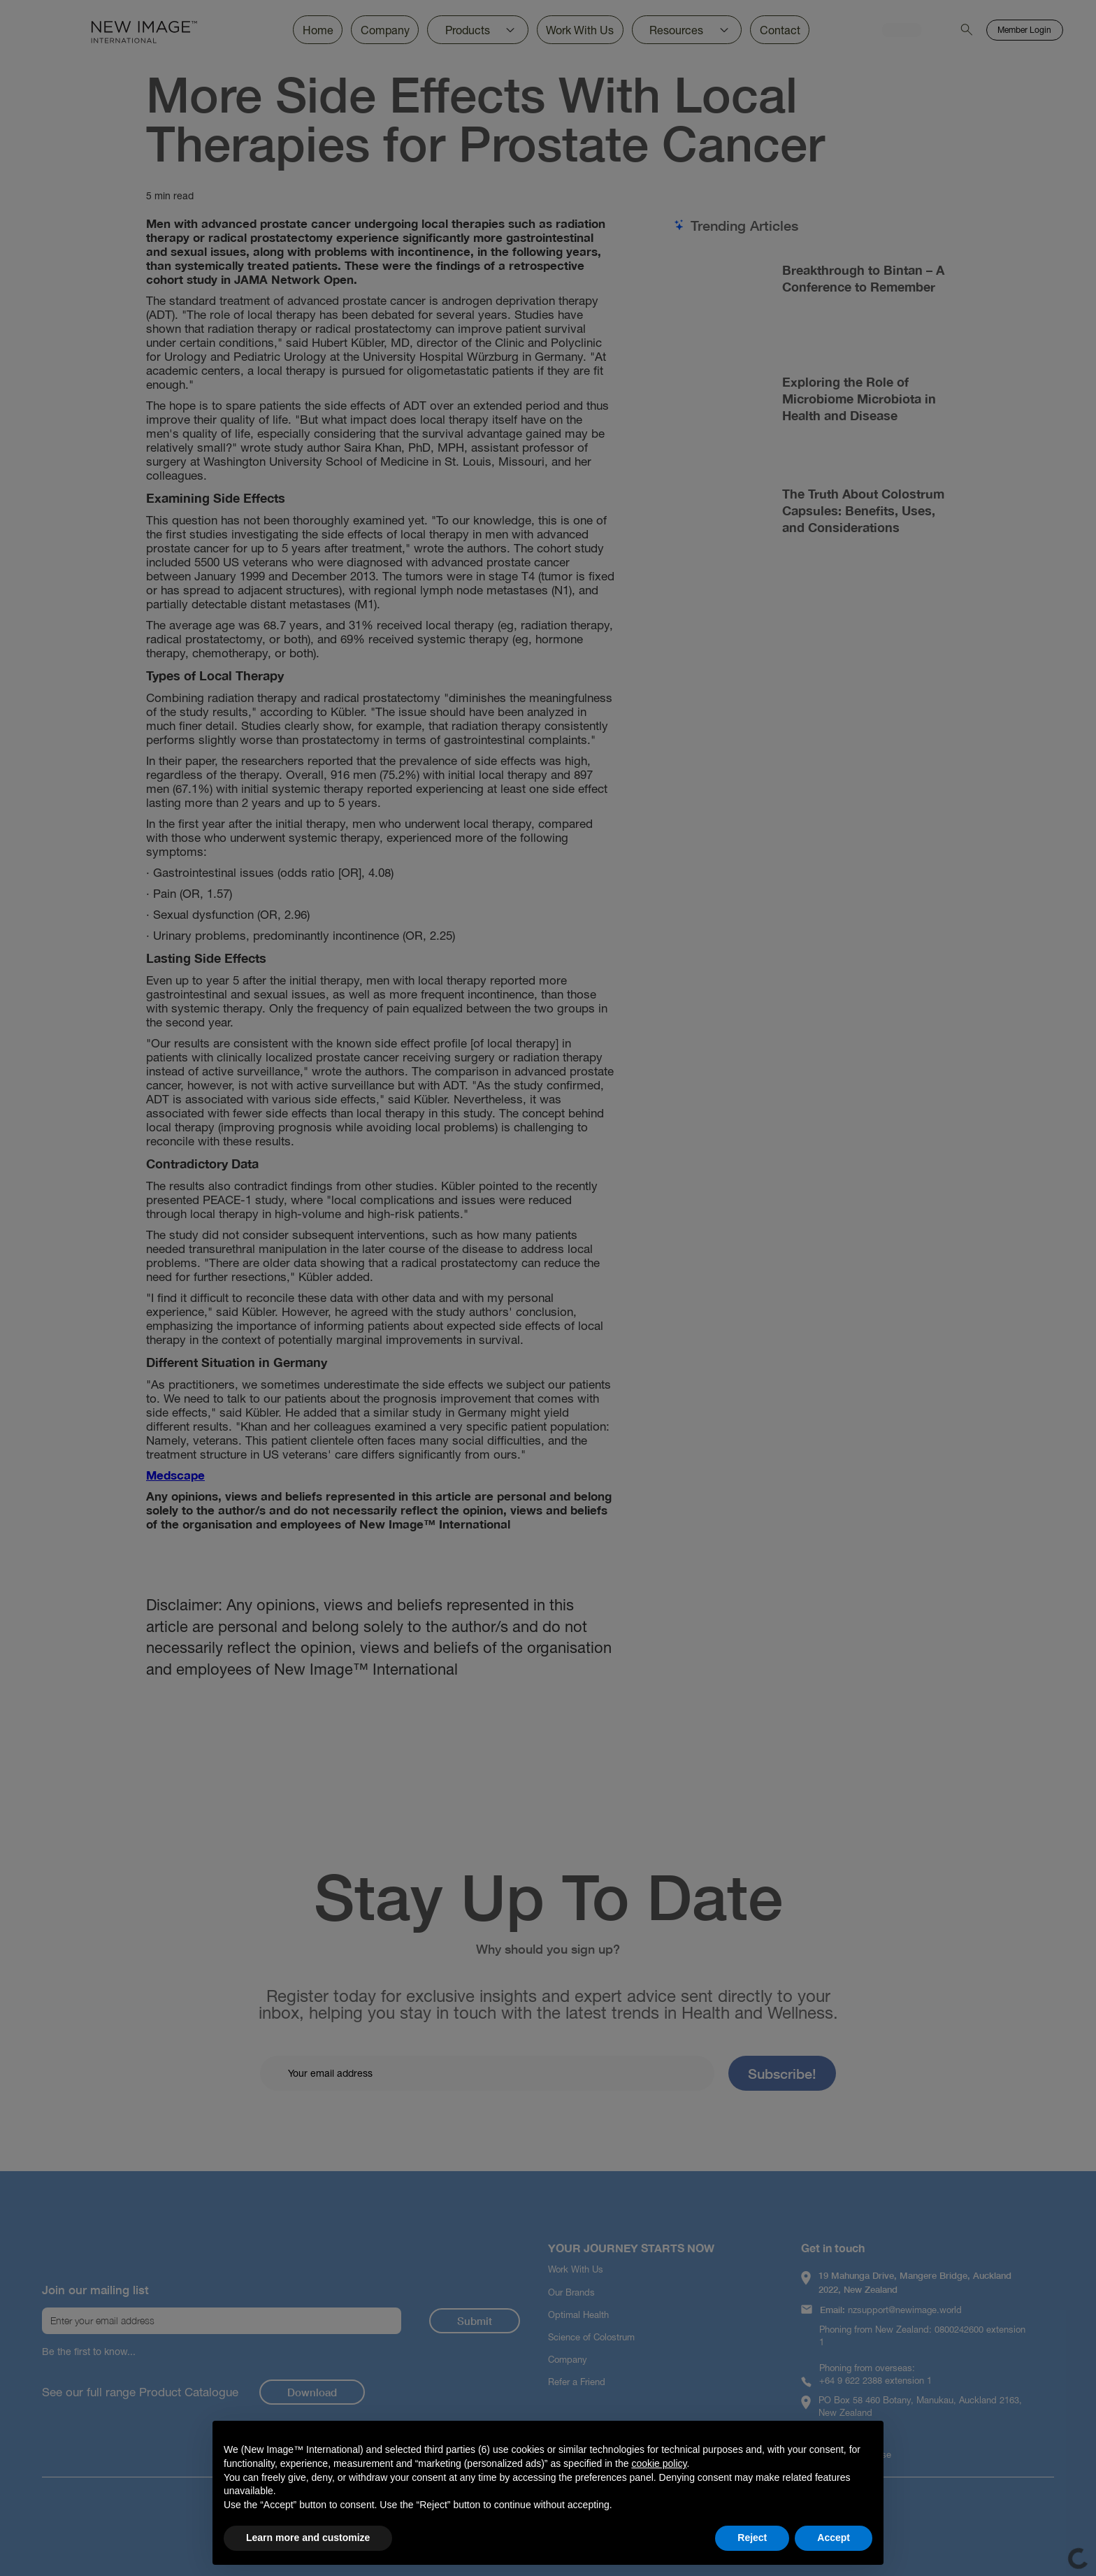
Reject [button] (752, 2537)
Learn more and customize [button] (308, 2537)
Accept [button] (833, 2537)
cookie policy (658, 2463)
